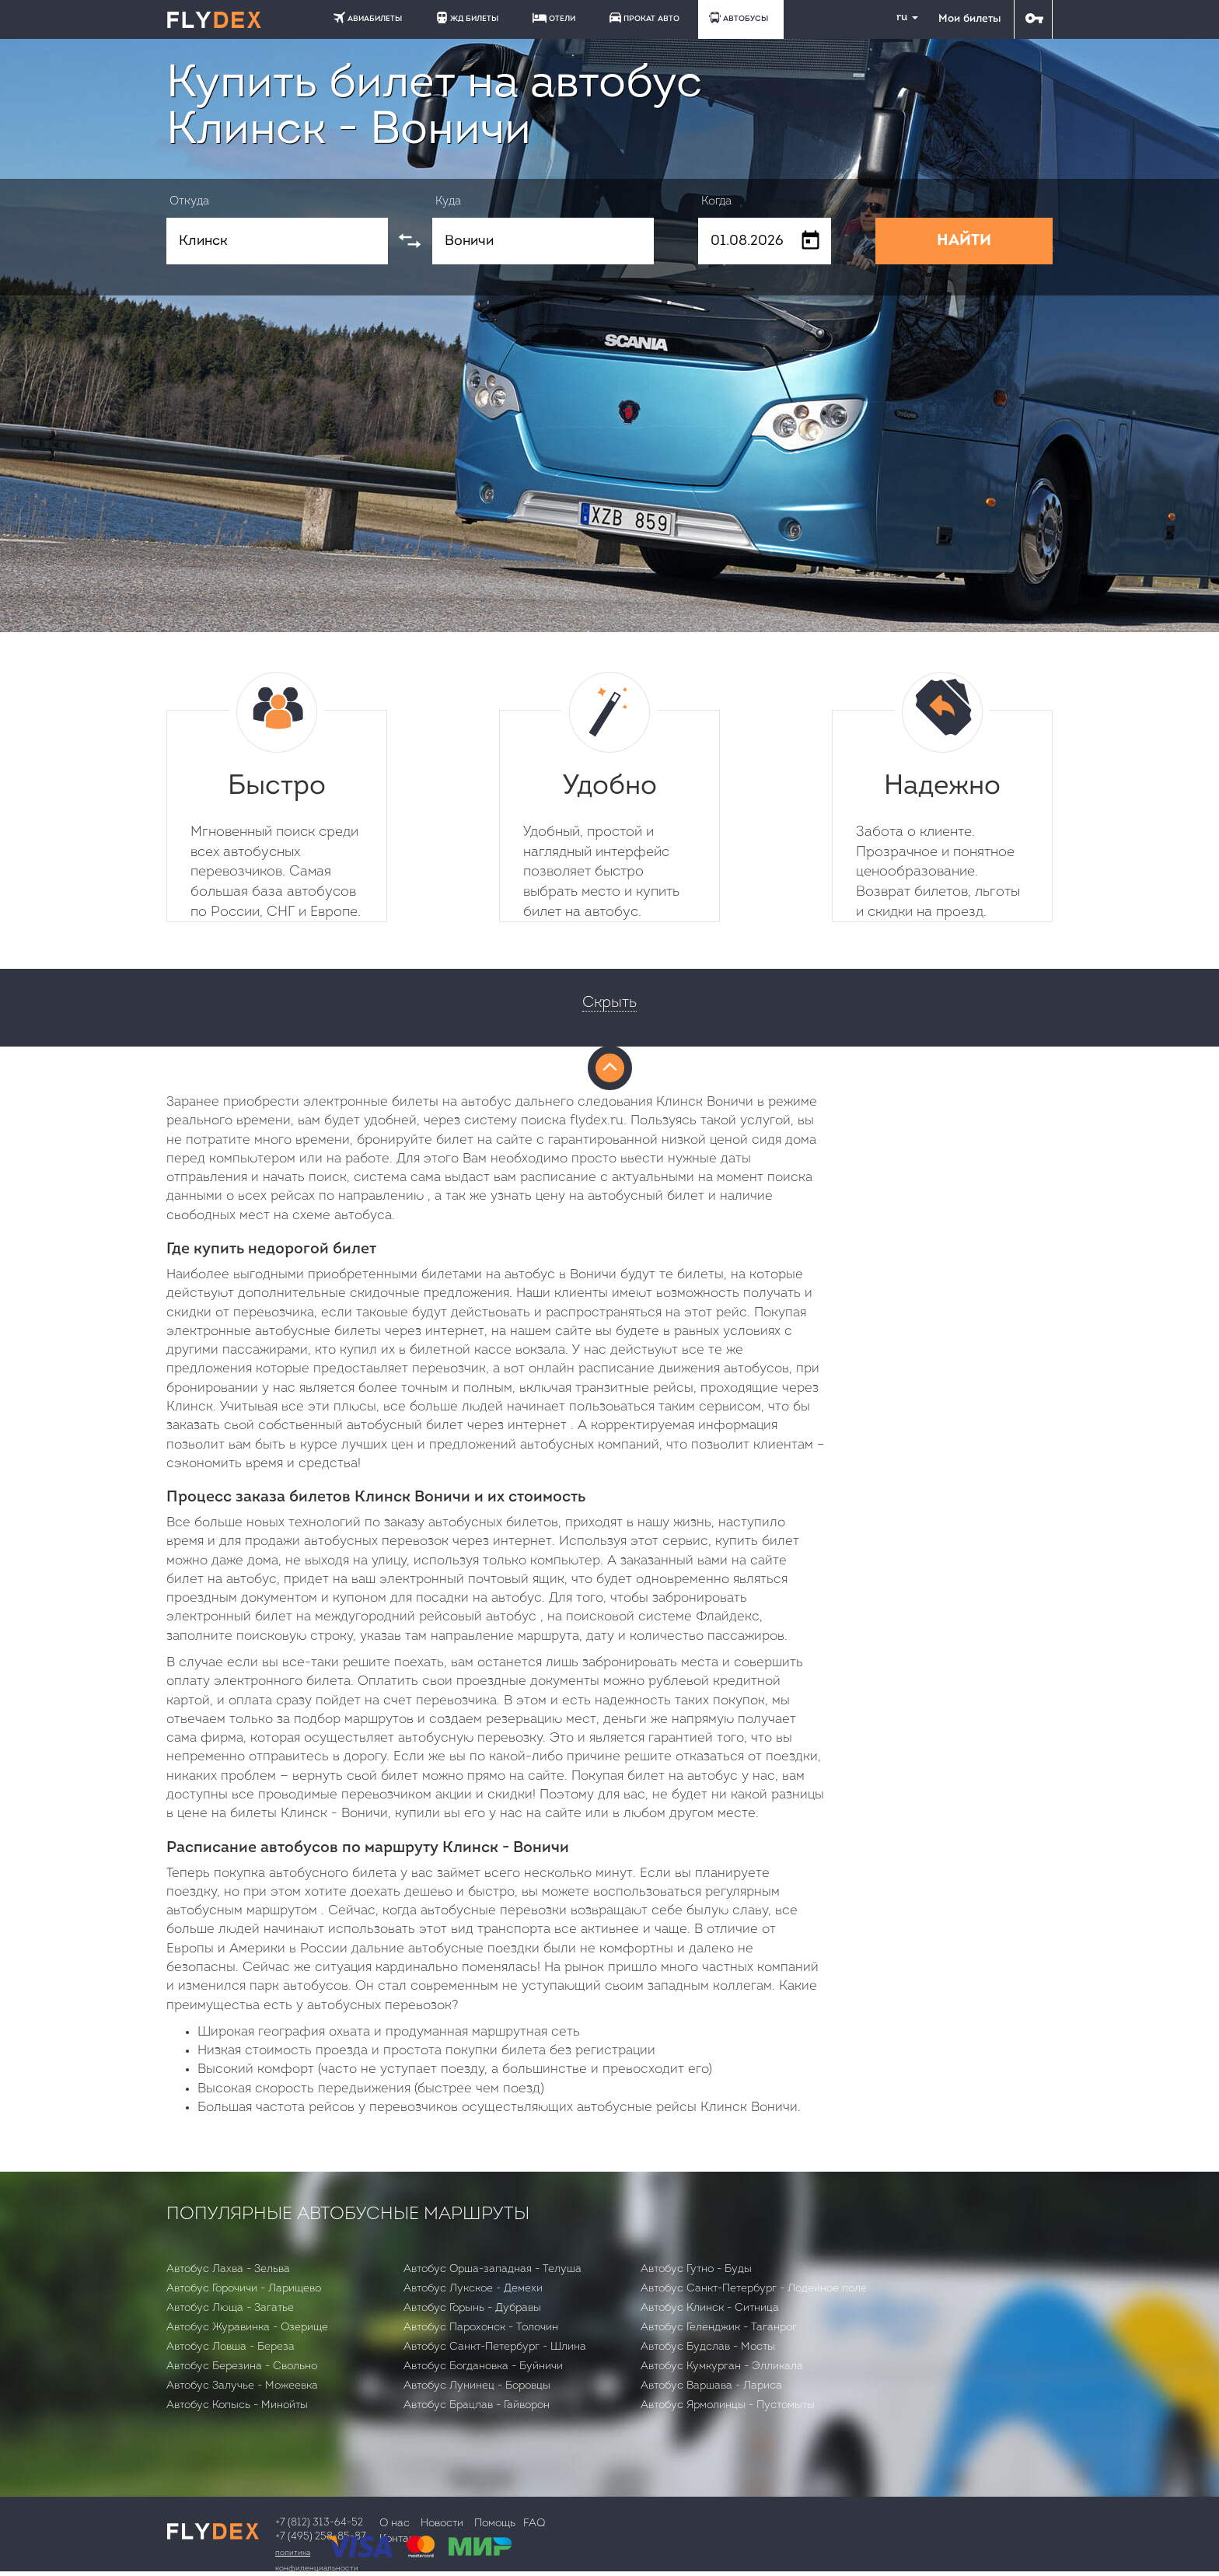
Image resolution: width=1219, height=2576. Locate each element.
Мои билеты (969, 19)
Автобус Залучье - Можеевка (242, 2386)
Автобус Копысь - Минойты (237, 2405)
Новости (442, 2523)
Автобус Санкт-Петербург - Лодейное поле (754, 2289)
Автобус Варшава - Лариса (711, 2386)
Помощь (494, 2523)
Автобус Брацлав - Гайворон (476, 2405)
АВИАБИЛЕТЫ (368, 17)
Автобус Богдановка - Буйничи (483, 2366)
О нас (394, 2523)
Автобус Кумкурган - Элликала (722, 2366)
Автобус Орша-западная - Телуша (492, 2269)
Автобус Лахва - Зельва (228, 2269)
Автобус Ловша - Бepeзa (230, 2347)
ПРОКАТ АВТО (644, 17)
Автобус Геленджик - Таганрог (719, 2327)
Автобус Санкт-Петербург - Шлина (494, 2347)
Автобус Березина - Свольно (241, 2366)
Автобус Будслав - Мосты (708, 2347)
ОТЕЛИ (554, 18)
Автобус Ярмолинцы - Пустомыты (728, 2405)
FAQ (534, 2523)
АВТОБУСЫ (738, 17)
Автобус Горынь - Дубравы (472, 2308)
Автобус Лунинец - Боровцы (476, 2386)
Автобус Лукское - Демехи (473, 2289)
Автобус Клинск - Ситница (710, 2308)
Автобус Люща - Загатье (230, 2308)
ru (901, 17)
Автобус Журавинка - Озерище (247, 2327)
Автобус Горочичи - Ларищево (243, 2289)
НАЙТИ (964, 241)
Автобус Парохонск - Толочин (480, 2327)
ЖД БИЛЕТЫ (467, 17)
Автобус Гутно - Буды (696, 2269)
